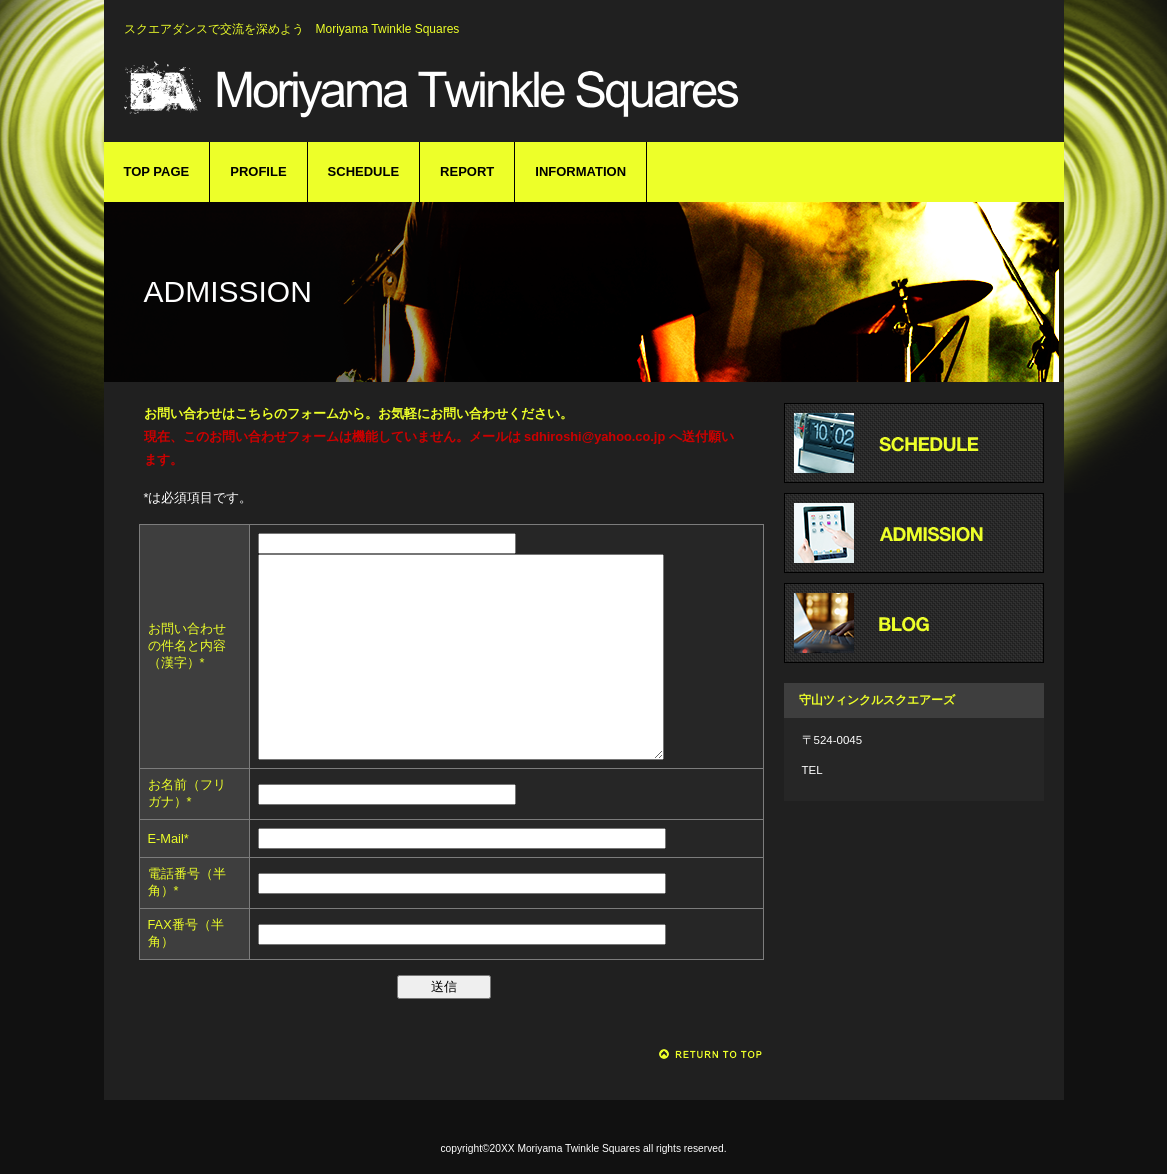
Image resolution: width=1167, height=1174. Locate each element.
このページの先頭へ (711, 1054)
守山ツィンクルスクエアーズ (434, 88)
